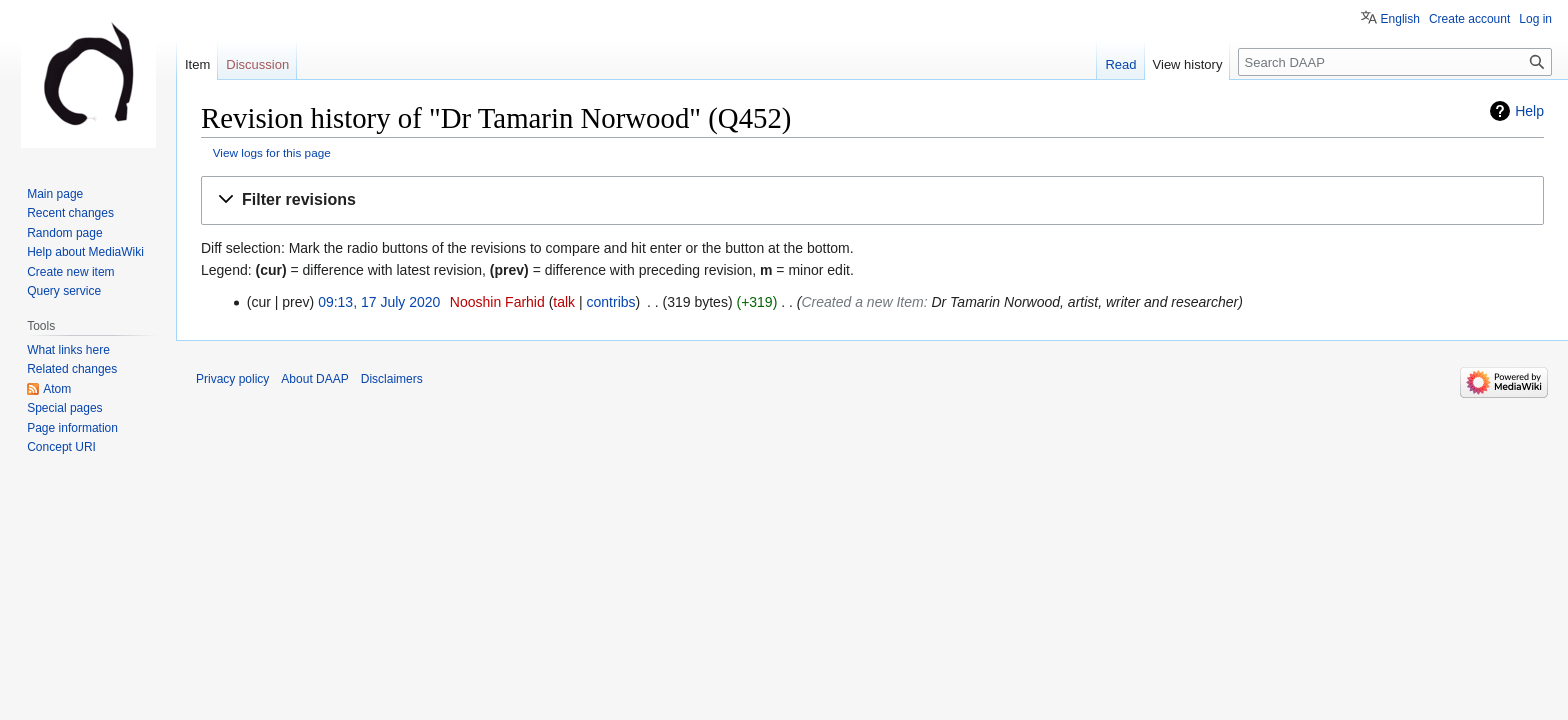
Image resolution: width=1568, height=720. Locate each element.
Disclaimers (392, 379)
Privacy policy (232, 379)
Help (1529, 111)
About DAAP (314, 379)
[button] (872, 200)
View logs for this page (272, 152)
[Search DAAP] (1395, 62)
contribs (611, 302)
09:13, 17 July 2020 (379, 302)
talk (564, 302)
